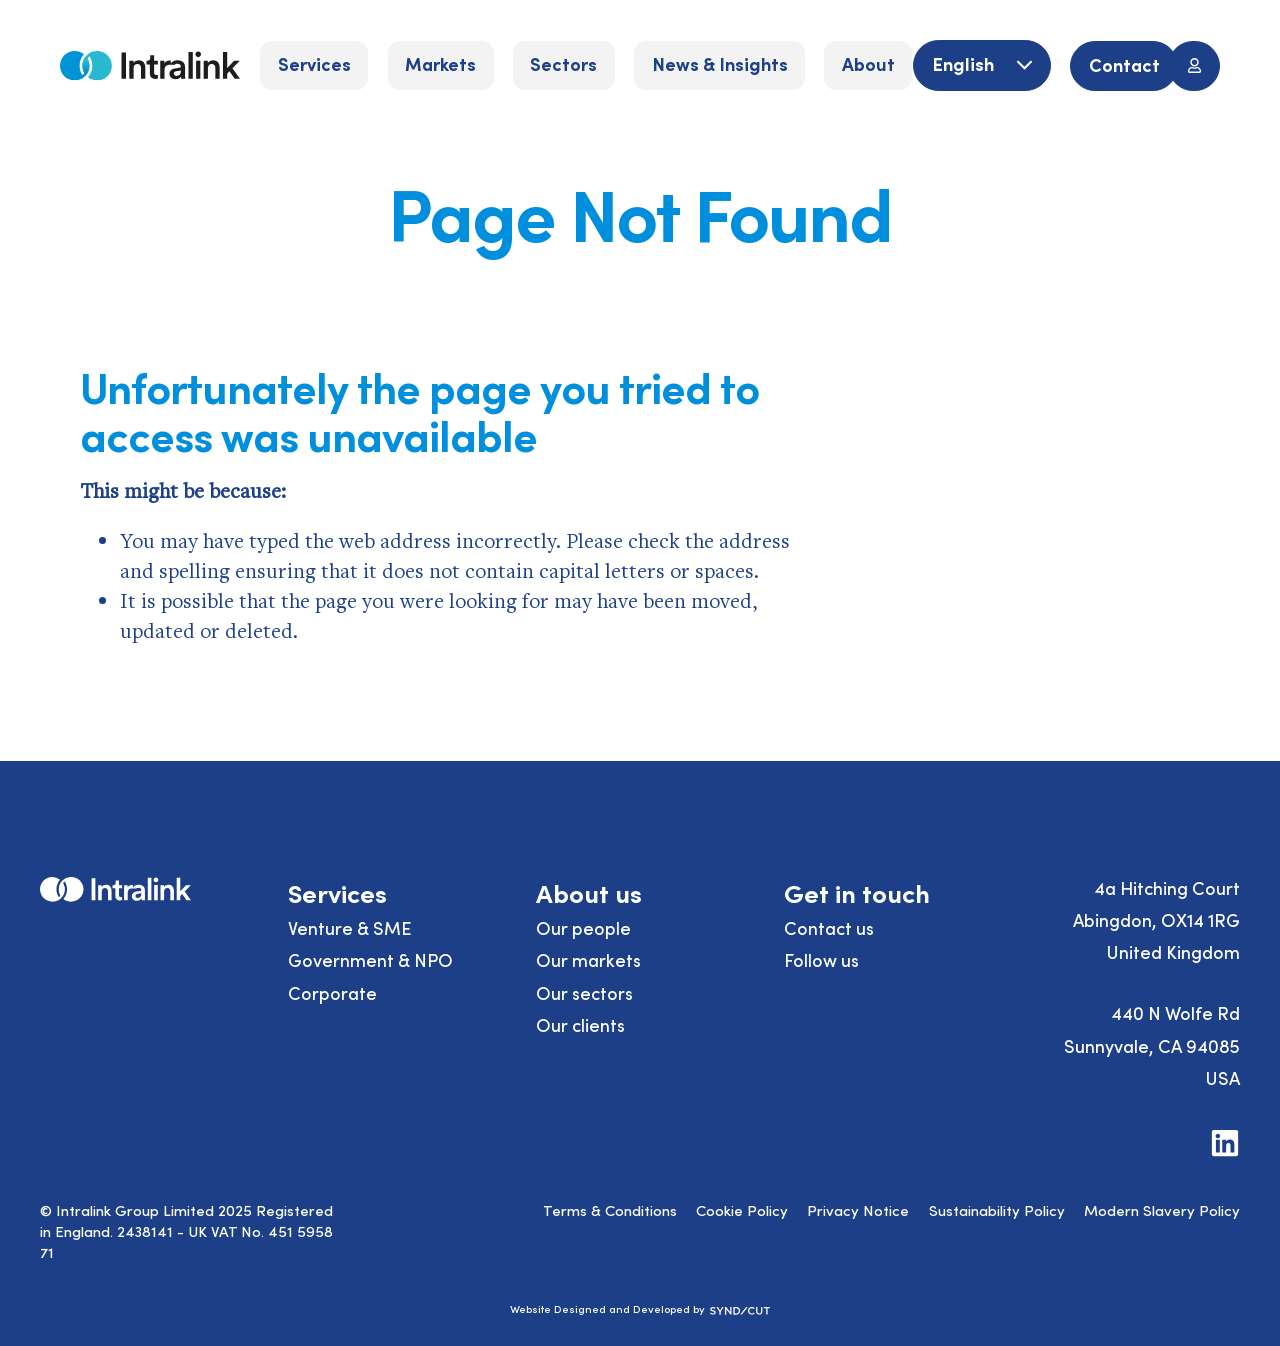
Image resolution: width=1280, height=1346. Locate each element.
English (965, 63)
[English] (981, 65)
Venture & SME (350, 927)
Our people (583, 927)
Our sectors (584, 992)
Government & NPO (370, 959)
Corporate (332, 992)
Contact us (829, 927)
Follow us (821, 959)
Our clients (580, 1024)
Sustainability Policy (997, 1209)
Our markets (588, 959)
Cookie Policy (742, 1209)
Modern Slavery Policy (1162, 1209)
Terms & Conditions (610, 1209)
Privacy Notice (858, 1209)
